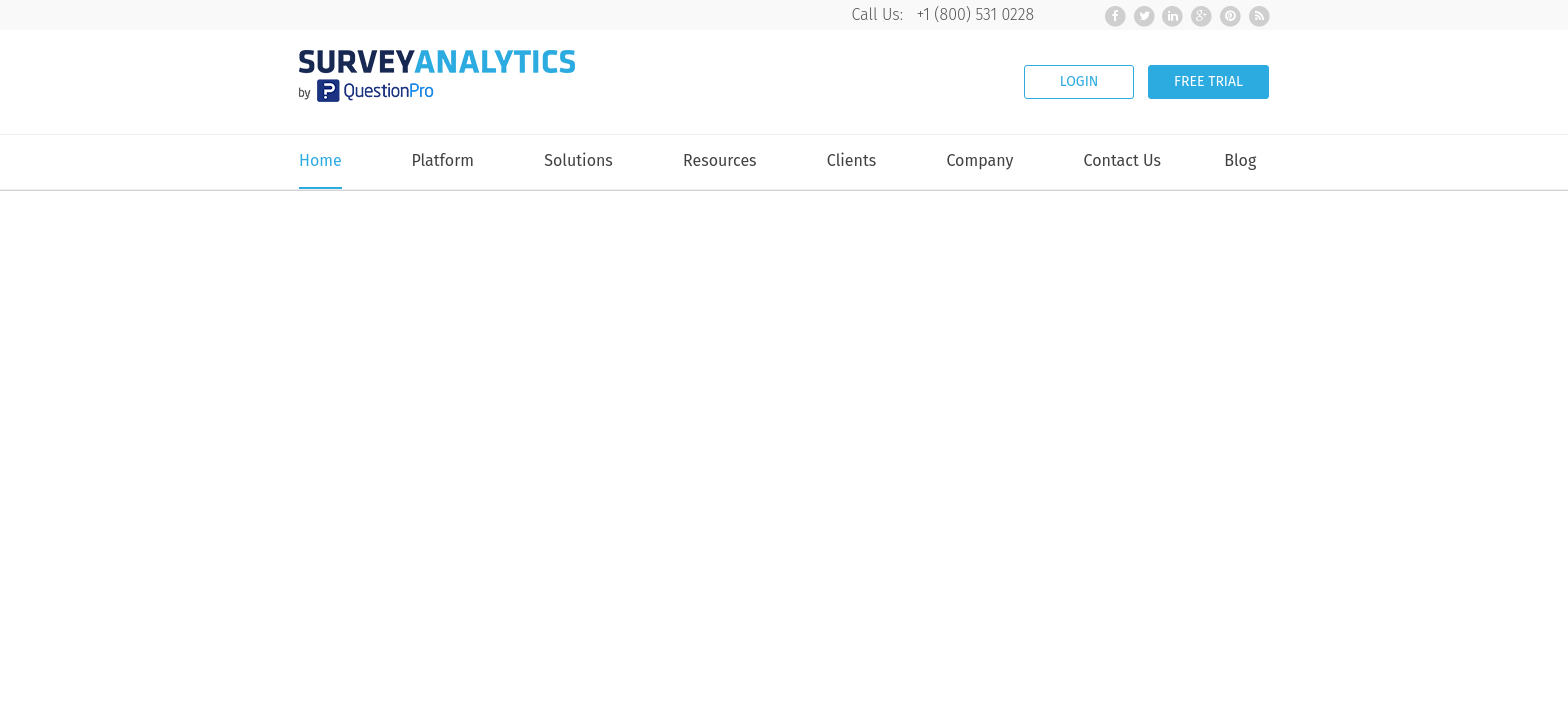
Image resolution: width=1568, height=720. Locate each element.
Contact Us (1122, 161)
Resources (720, 161)
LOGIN (1079, 81)
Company (979, 161)
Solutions (578, 161)
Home (320, 161)
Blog (1240, 161)
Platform (442, 161)
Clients (851, 161)
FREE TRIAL (1208, 81)
